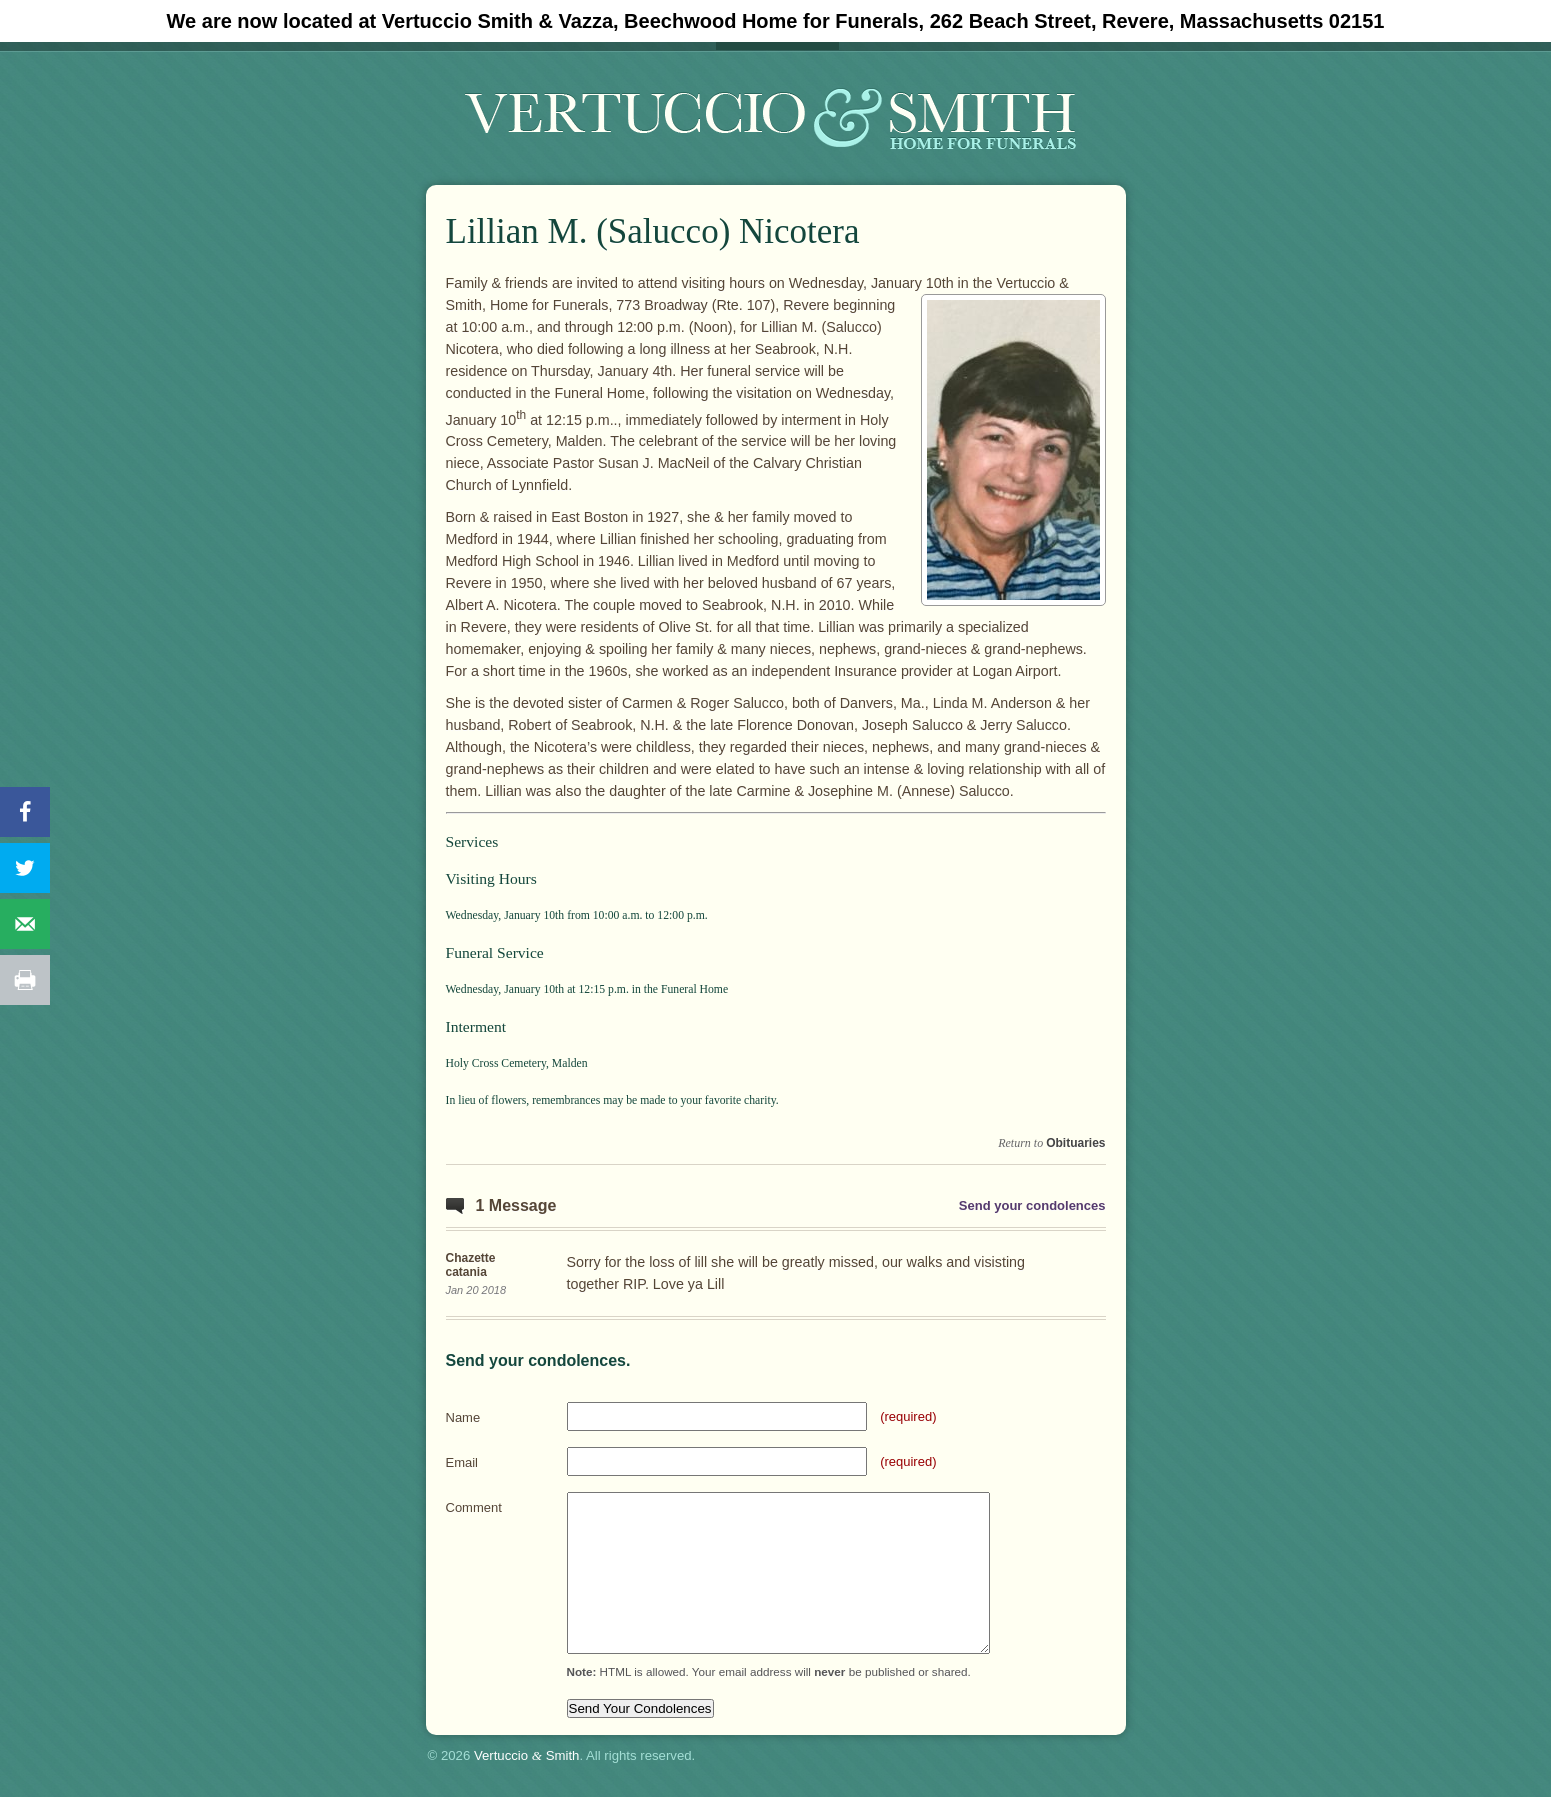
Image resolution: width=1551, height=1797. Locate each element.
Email (462, 1462)
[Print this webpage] (25, 980)
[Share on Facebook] (25, 812)
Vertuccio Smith (527, 1755)
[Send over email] (25, 924)
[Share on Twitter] (25, 868)
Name (463, 1417)
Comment (474, 1507)
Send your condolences (1032, 1205)
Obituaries (1075, 1143)
